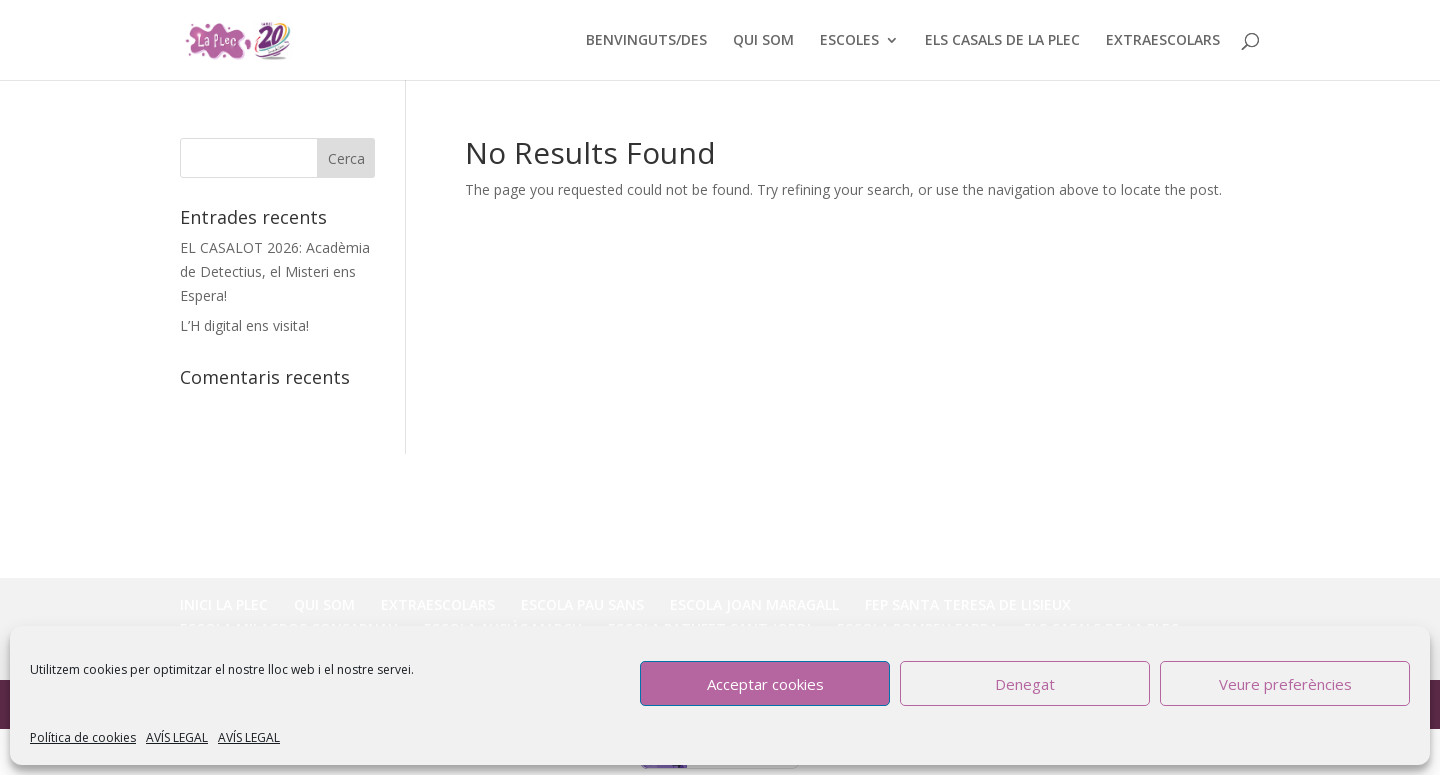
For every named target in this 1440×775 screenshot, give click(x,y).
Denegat (1025, 684)
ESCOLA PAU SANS (582, 604)
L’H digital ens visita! (244, 325)
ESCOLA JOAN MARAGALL (754, 604)
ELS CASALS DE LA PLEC (1002, 41)
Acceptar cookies (765, 684)
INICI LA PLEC (224, 604)
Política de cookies (83, 737)
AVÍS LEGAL (177, 737)
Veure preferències (1285, 684)
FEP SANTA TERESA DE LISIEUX (968, 604)
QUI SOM (763, 41)
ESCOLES (849, 41)
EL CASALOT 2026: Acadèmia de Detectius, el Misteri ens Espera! (275, 271)
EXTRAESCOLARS (1163, 41)
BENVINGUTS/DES (646, 41)
